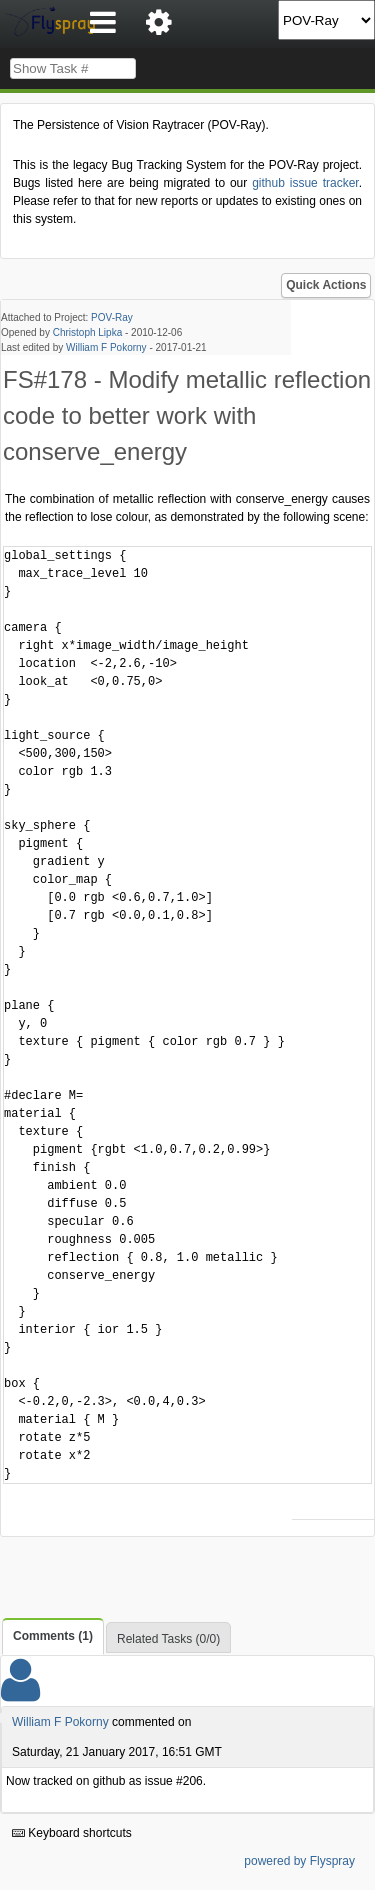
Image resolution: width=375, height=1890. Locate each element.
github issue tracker (305, 183)
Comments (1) (53, 1636)
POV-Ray (112, 317)
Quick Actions (326, 285)
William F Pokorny (106, 347)
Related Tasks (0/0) (168, 1639)
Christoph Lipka (87, 332)
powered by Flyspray (299, 1861)
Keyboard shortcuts (72, 1833)
